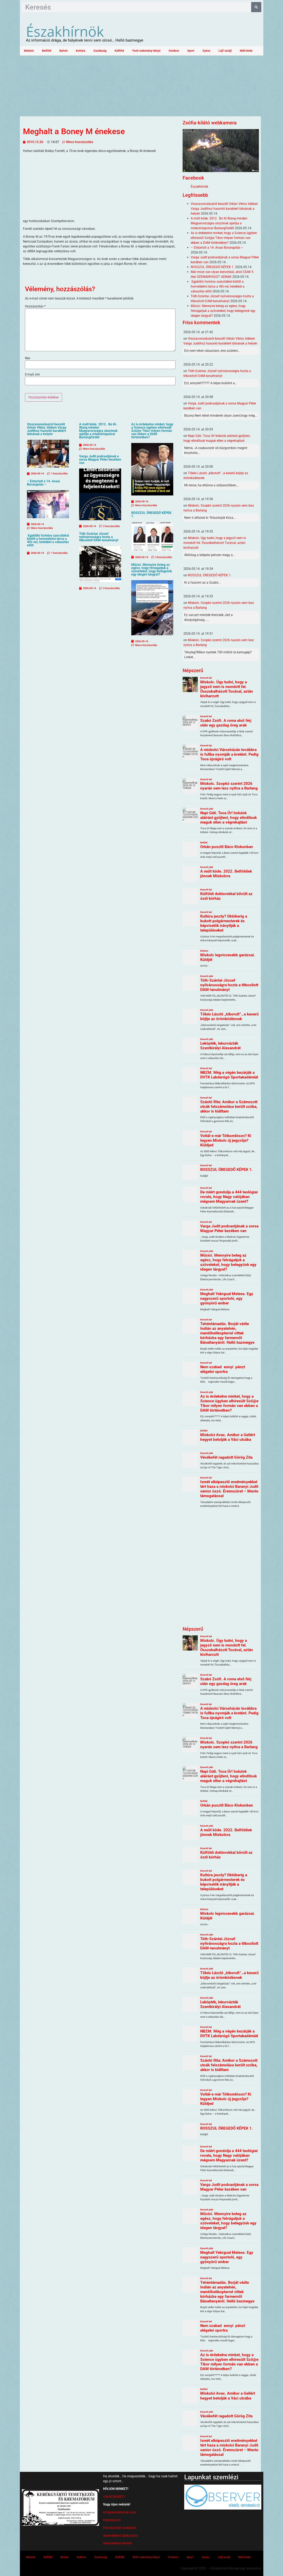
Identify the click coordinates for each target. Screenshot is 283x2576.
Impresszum (112, 2520)
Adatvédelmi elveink (117, 2543)
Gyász (206, 50)
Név (27, 358)
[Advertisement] (141, 86)
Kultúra (80, 50)
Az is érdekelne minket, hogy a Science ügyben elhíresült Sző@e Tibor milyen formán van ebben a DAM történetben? (152, 430)
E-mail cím (32, 374)
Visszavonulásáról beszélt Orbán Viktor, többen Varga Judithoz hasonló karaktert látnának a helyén (46, 429)
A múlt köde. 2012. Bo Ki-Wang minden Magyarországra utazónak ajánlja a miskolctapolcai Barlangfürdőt (98, 430)
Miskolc (29, 50)
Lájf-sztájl (225, 50)
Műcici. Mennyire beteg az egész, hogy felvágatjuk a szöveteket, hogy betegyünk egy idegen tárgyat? (151, 569)
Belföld (46, 50)
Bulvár (63, 50)
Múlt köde (246, 50)
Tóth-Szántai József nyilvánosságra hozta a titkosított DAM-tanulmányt (98, 537)
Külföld (119, 50)
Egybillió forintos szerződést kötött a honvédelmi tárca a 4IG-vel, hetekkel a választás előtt (48, 540)
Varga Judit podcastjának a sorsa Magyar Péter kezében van (100, 459)
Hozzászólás (35, 306)
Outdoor (174, 50)
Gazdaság (100, 50)
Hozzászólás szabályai (119, 2528)
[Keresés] (256, 7)
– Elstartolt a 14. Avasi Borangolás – (43, 482)
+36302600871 (114, 2497)
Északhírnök (65, 31)
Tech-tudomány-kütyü (146, 50)
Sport (190, 50)
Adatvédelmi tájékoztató (120, 2535)
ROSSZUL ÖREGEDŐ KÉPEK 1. (151, 514)
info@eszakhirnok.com (119, 2512)
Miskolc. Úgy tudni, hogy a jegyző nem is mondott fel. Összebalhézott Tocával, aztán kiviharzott (214, 543)
